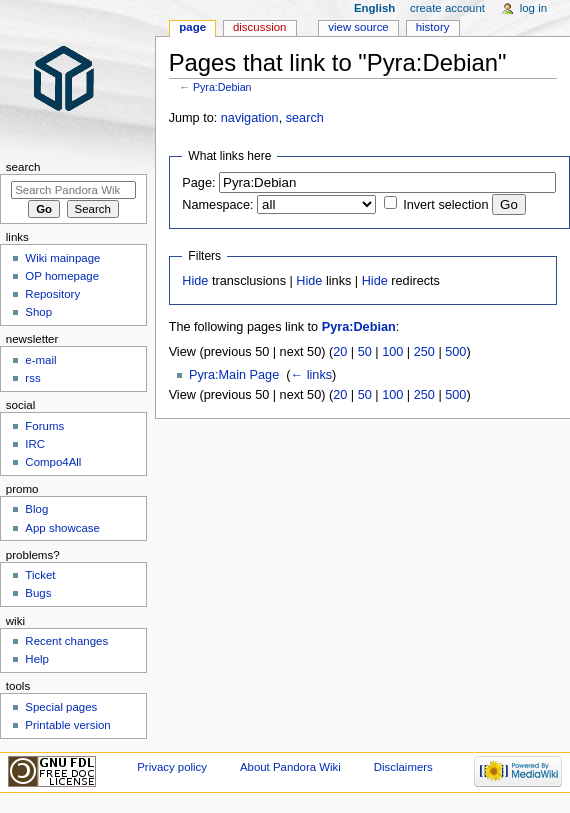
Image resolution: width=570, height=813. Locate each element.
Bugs (38, 593)
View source (358, 27)
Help (37, 659)
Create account (447, 8)
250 (424, 352)
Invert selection (445, 205)
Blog (36, 509)
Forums (44, 426)
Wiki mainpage (62, 258)
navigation (250, 118)
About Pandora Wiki (290, 767)
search (305, 118)
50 (365, 352)
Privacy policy (172, 767)
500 (455, 352)
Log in (533, 8)
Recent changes (66, 641)
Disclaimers (403, 767)
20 (340, 352)
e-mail (40, 360)
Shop (38, 312)
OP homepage (62, 276)
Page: (198, 183)
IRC (35, 444)
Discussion (259, 27)
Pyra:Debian (222, 87)
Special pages (61, 707)
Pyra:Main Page (234, 375)
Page (192, 27)
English (374, 8)
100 (392, 352)
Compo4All (53, 462)
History (433, 27)
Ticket (40, 575)
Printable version (67, 725)
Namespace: (217, 205)
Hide (195, 281)
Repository (52, 294)
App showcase (62, 528)
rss (32, 378)
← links (312, 375)
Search (23, 167)
